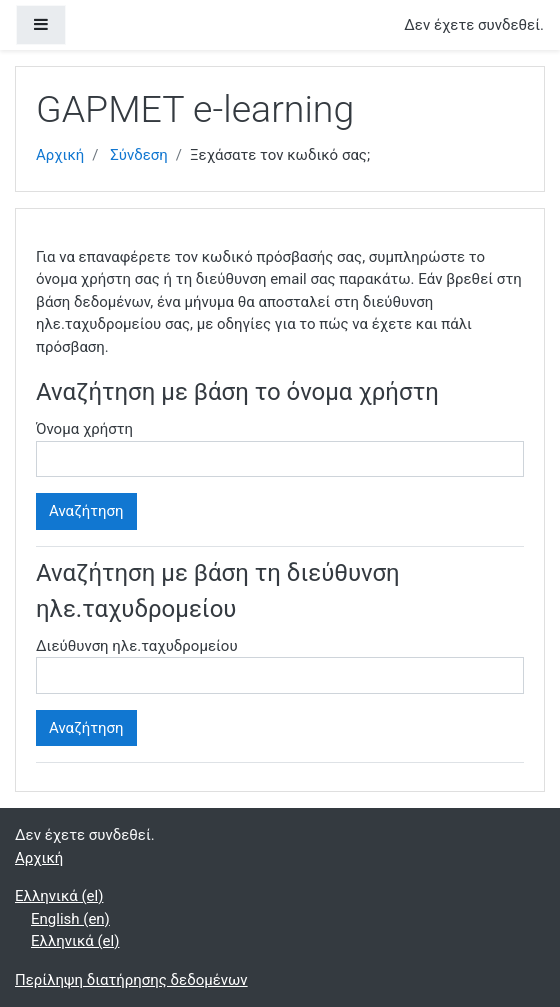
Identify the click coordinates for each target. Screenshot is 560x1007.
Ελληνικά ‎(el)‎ (59, 896)
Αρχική (60, 155)
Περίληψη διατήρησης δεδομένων (131, 980)
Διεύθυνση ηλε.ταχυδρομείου (137, 646)
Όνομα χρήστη (84, 429)
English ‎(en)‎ (70, 919)
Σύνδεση (139, 155)
